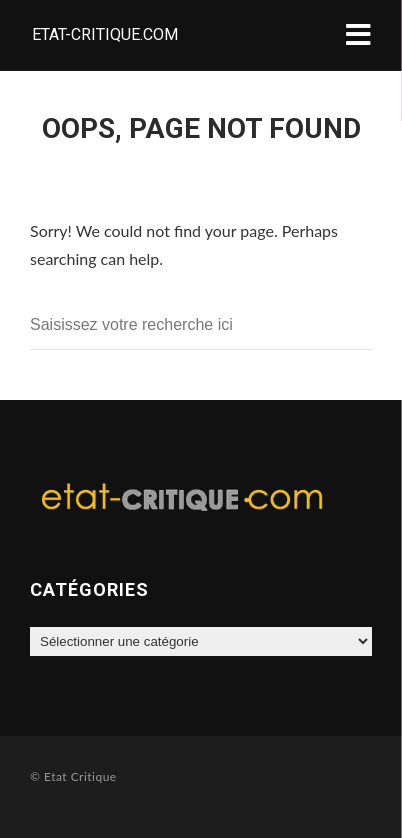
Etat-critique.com (105, 34)
